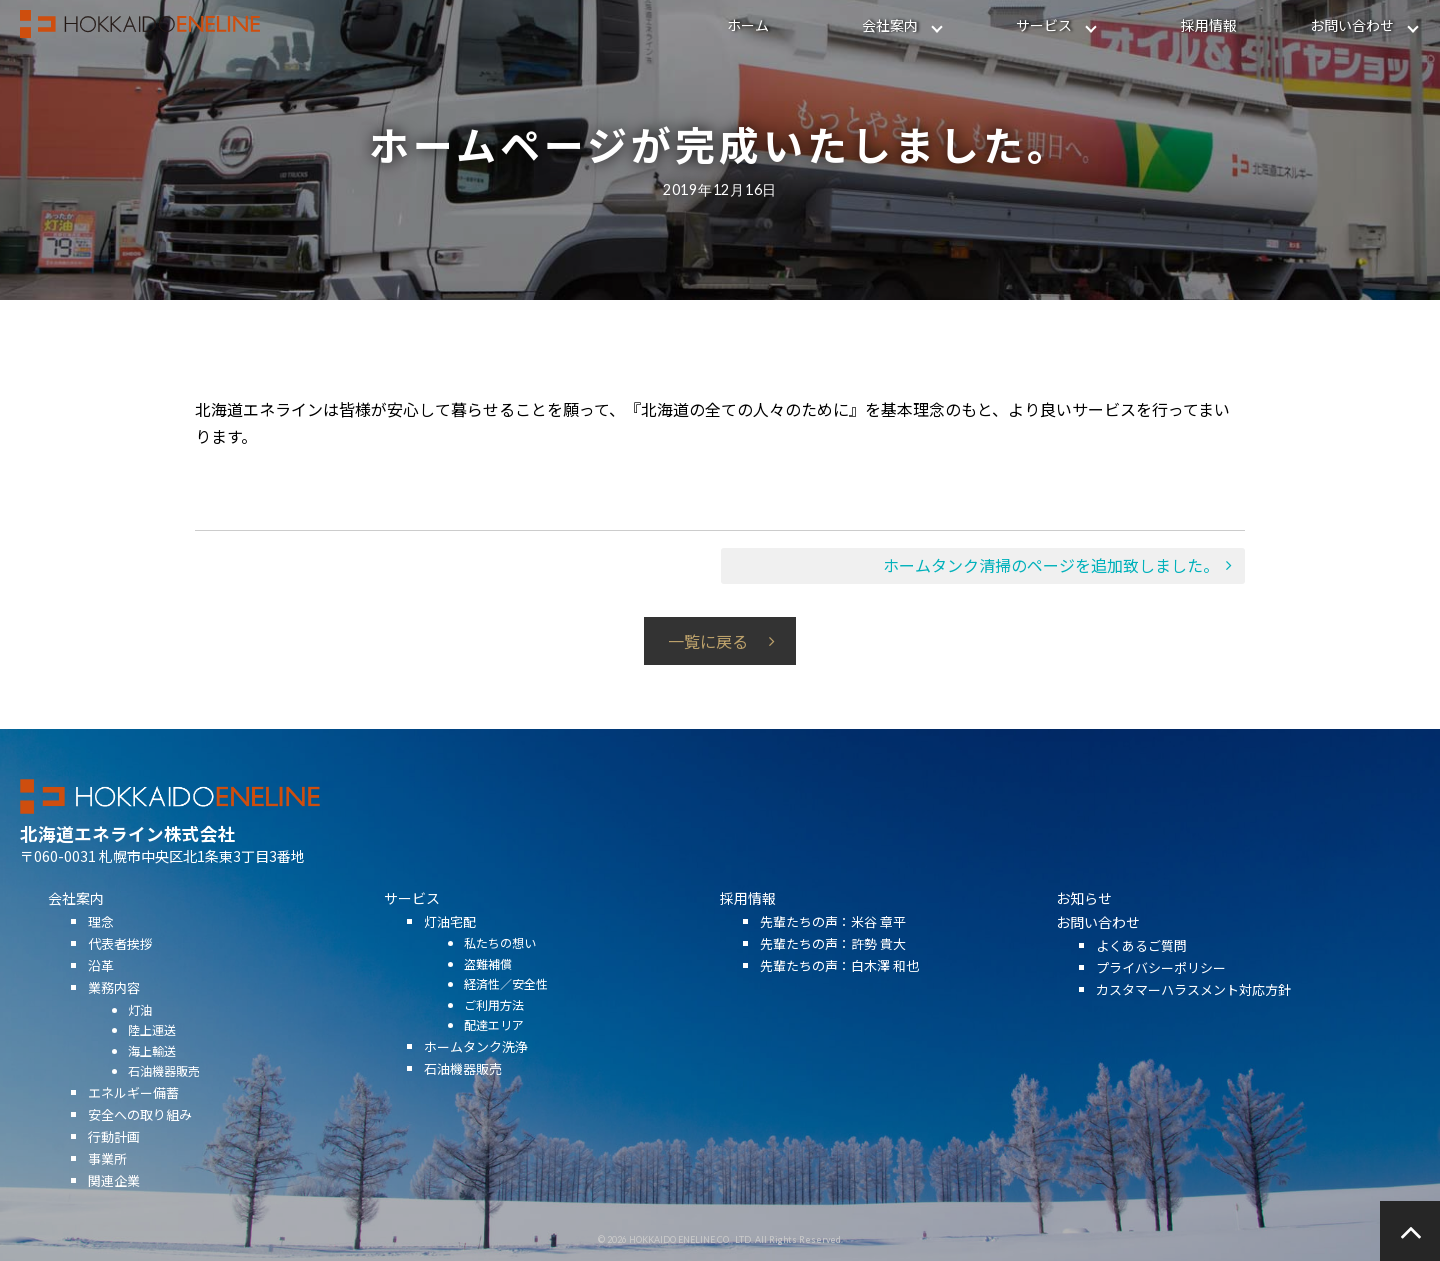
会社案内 (890, 25)
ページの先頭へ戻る (1410, 1231)
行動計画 (114, 1159)
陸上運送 (152, 1052)
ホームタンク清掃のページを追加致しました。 (1051, 565)
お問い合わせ (1352, 25)
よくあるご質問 (1141, 968)
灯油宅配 (450, 944)
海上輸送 (152, 1072)
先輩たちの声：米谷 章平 (833, 944)
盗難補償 (488, 986)
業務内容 (114, 1010)
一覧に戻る (708, 641)
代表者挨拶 (120, 966)
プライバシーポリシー (1161, 990)
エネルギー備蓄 (133, 1114)
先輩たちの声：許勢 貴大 (833, 966)
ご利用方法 (494, 1027)
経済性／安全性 (506, 1006)
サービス (1044, 25)
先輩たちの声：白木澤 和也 (839, 988)
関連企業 (114, 1203)
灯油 (140, 1031)
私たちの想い (500, 965)
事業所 (107, 1181)
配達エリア (494, 1047)
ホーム (748, 25)
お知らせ (1084, 921)
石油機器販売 (164, 1093)
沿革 (101, 988)
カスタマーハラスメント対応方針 (1193, 1012)
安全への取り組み (140, 1137)
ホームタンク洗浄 (476, 1069)
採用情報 (1209, 25)
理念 (101, 944)
